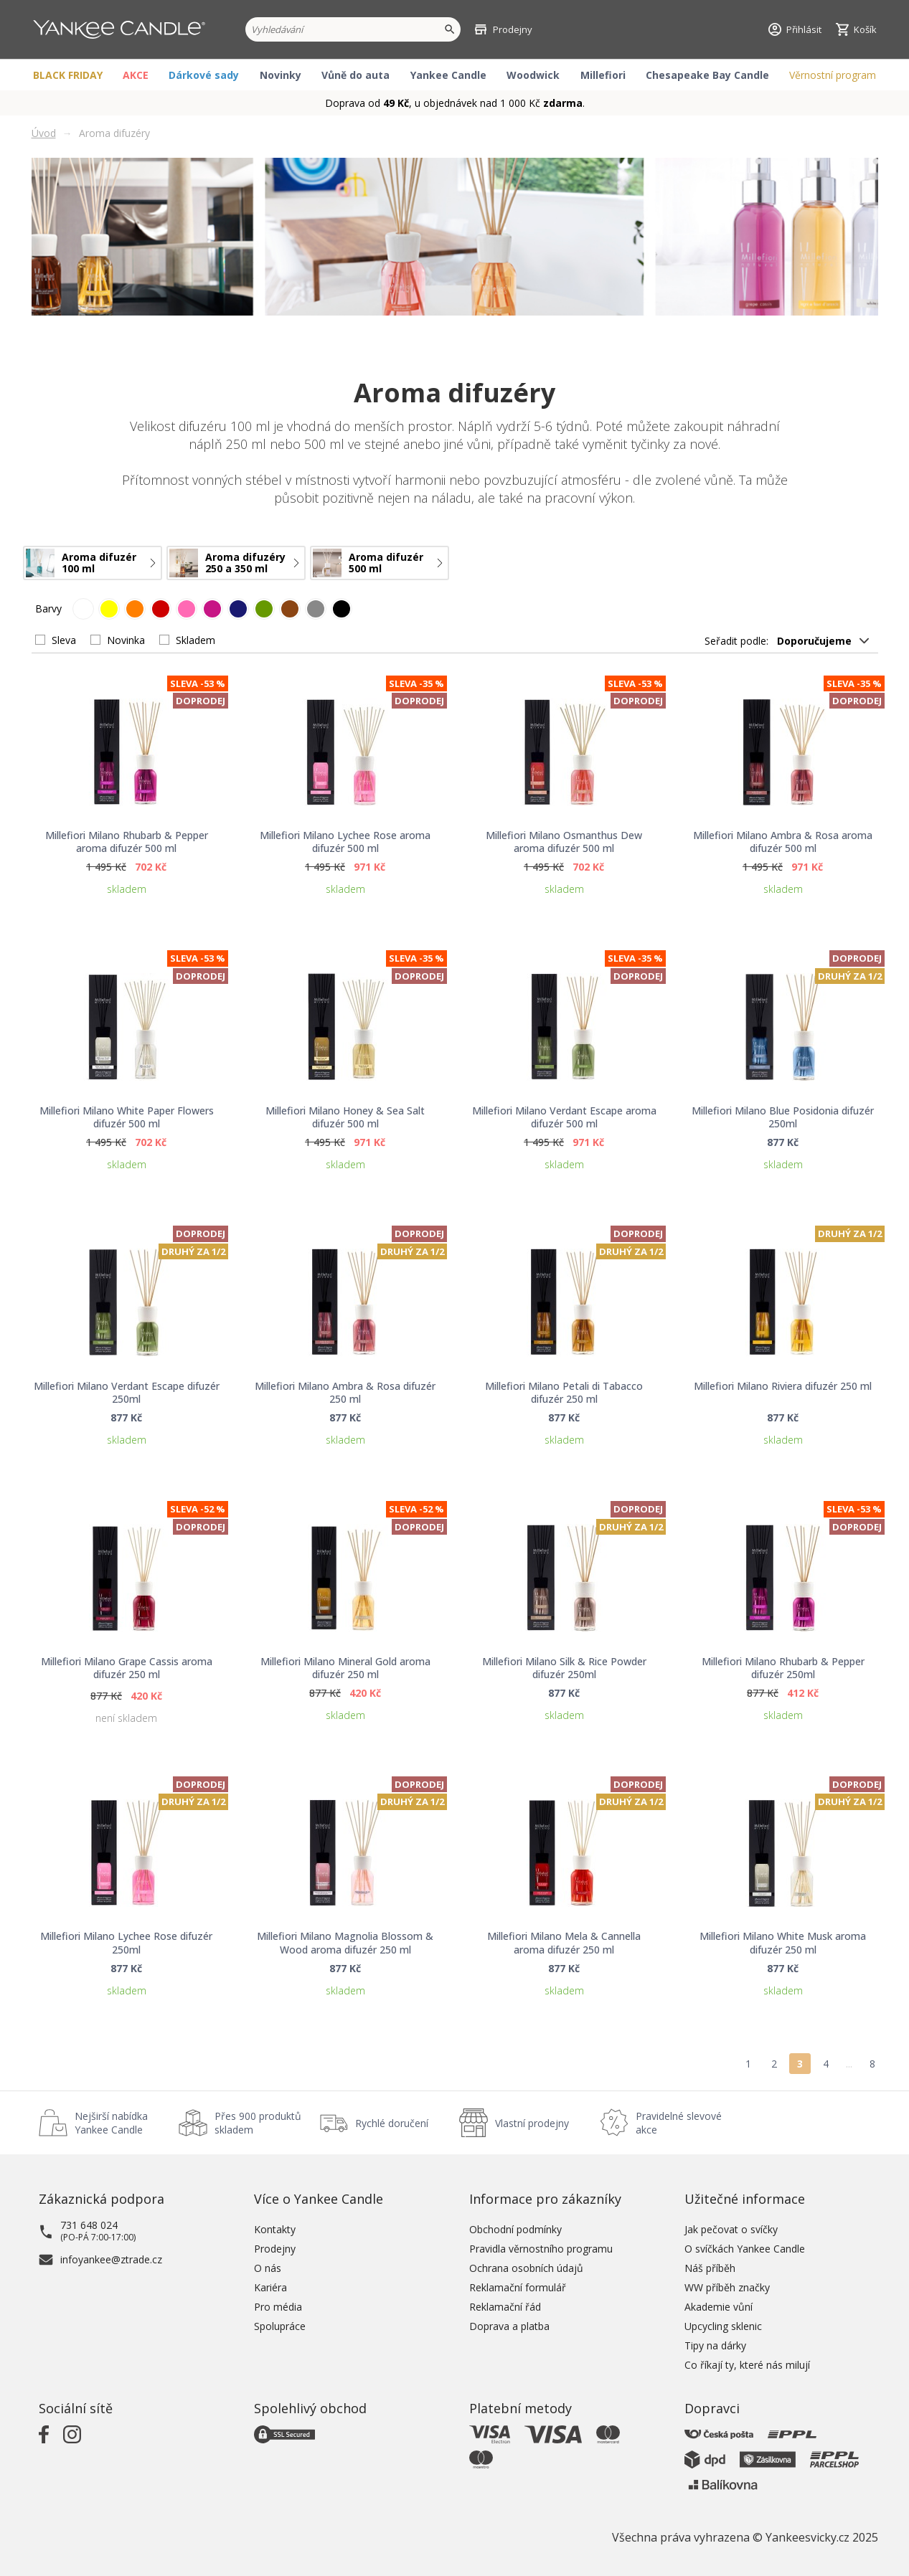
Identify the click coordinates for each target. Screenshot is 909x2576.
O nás (267, 2268)
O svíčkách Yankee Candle (744, 2248)
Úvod (44, 133)
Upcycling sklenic (723, 2326)
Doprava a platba (509, 2326)
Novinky (280, 75)
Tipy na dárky (715, 2345)
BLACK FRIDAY (68, 75)
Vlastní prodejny (532, 2123)
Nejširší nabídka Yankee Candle (111, 2122)
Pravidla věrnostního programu (541, 2248)
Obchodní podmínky (515, 2229)
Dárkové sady (204, 75)
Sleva (64, 640)
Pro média (278, 2307)
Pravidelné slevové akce (679, 2122)
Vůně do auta (355, 75)
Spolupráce (280, 2326)
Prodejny (275, 2248)
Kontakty (275, 2229)
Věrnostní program (832, 75)
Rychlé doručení (391, 2123)
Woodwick (533, 75)
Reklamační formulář (517, 2287)
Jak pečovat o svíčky (731, 2229)
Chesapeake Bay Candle (707, 75)
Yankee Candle (448, 75)
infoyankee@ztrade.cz (111, 2259)
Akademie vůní (718, 2307)
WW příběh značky (727, 2287)
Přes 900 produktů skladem (258, 2122)
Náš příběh (709, 2268)
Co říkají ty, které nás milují (747, 2365)
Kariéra (270, 2287)
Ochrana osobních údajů (526, 2268)
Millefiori (603, 75)
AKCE (136, 75)
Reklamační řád (505, 2307)
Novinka (126, 640)
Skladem (195, 640)
